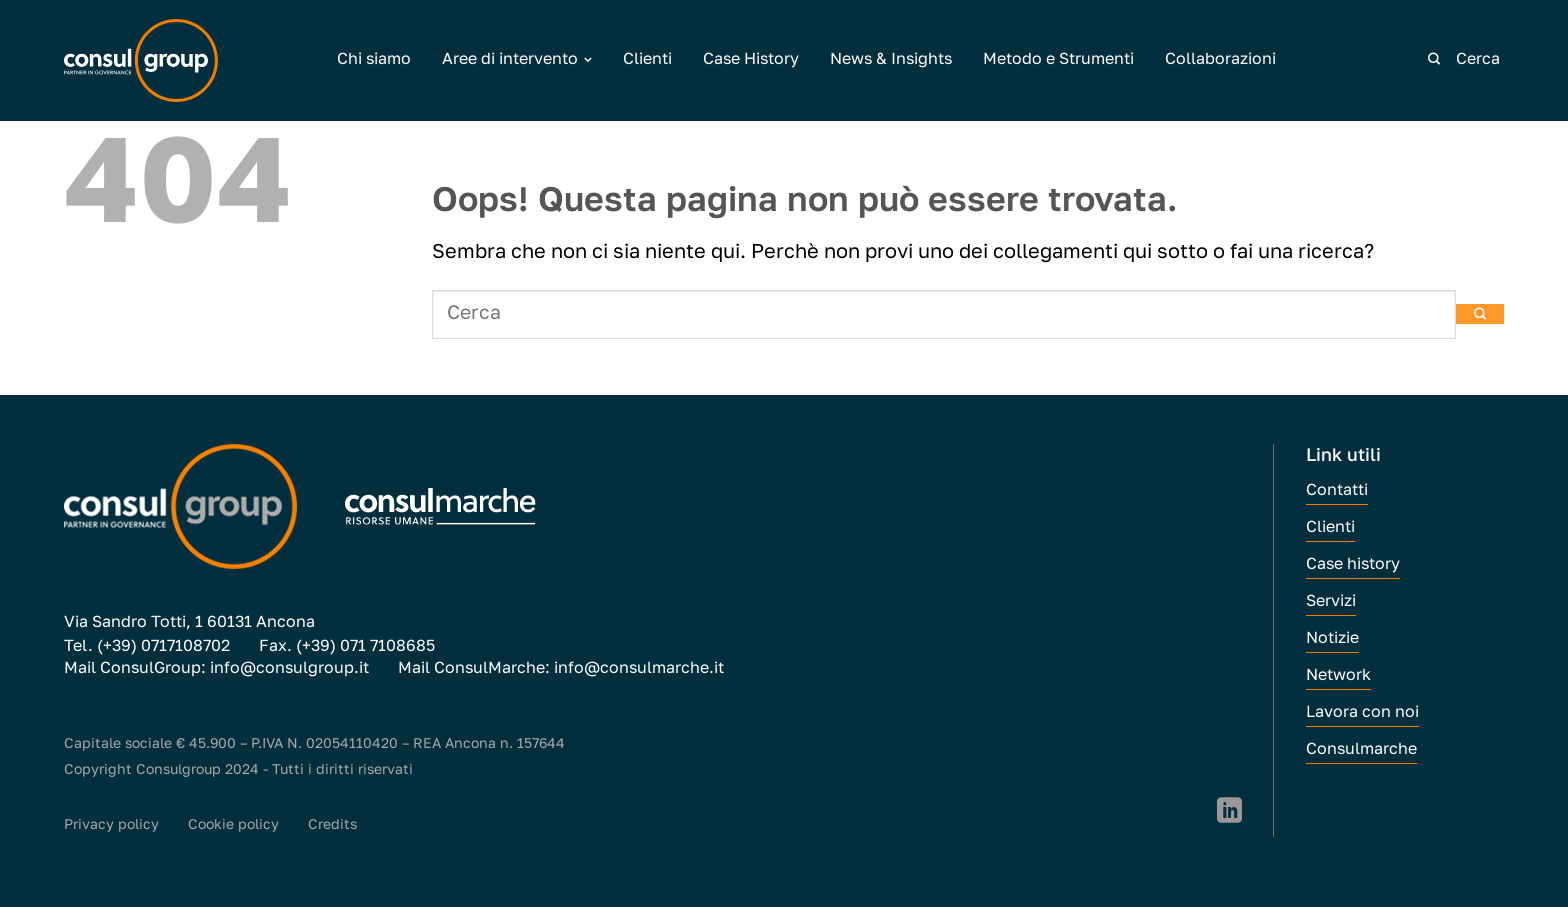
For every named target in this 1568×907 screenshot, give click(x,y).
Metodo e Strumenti (1058, 60)
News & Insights (891, 60)
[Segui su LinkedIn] (1229, 812)
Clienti (647, 60)
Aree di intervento (517, 60)
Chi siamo (374, 60)
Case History (751, 60)
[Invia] (1434, 60)
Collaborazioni (1220, 60)
